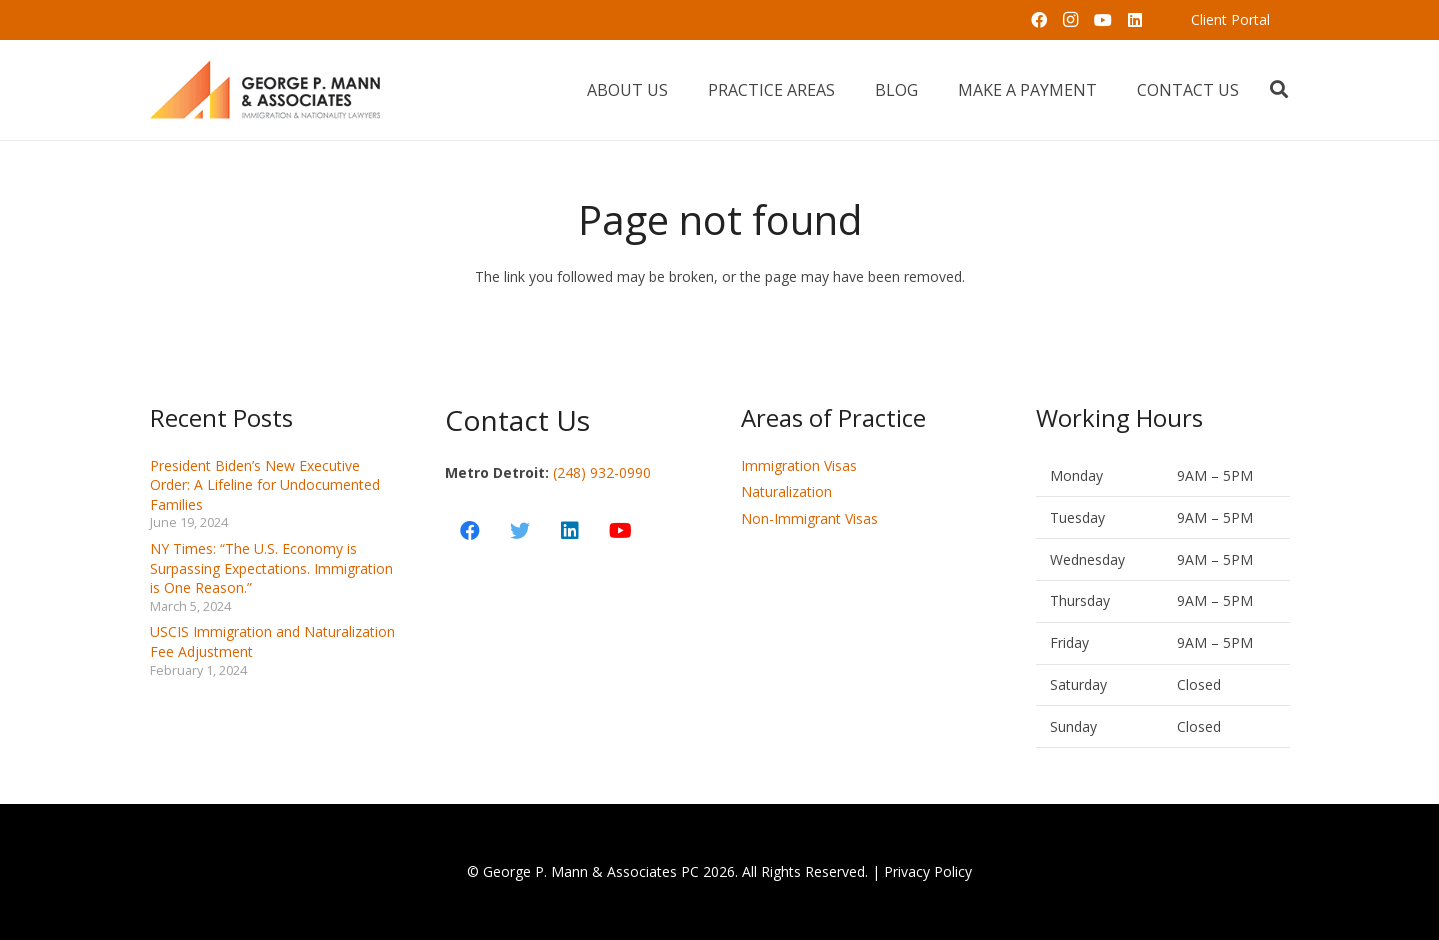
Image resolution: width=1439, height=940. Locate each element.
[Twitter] (520, 531)
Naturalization (786, 491)
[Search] (1279, 89)
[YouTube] (1103, 20)
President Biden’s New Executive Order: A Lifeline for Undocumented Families (265, 485)
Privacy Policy (928, 871)
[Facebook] (1039, 20)
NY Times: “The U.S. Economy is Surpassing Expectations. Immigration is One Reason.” (271, 568)
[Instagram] (1071, 20)
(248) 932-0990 (602, 472)
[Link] (265, 90)
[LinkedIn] (1135, 20)
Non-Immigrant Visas (809, 518)
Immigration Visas (799, 465)
